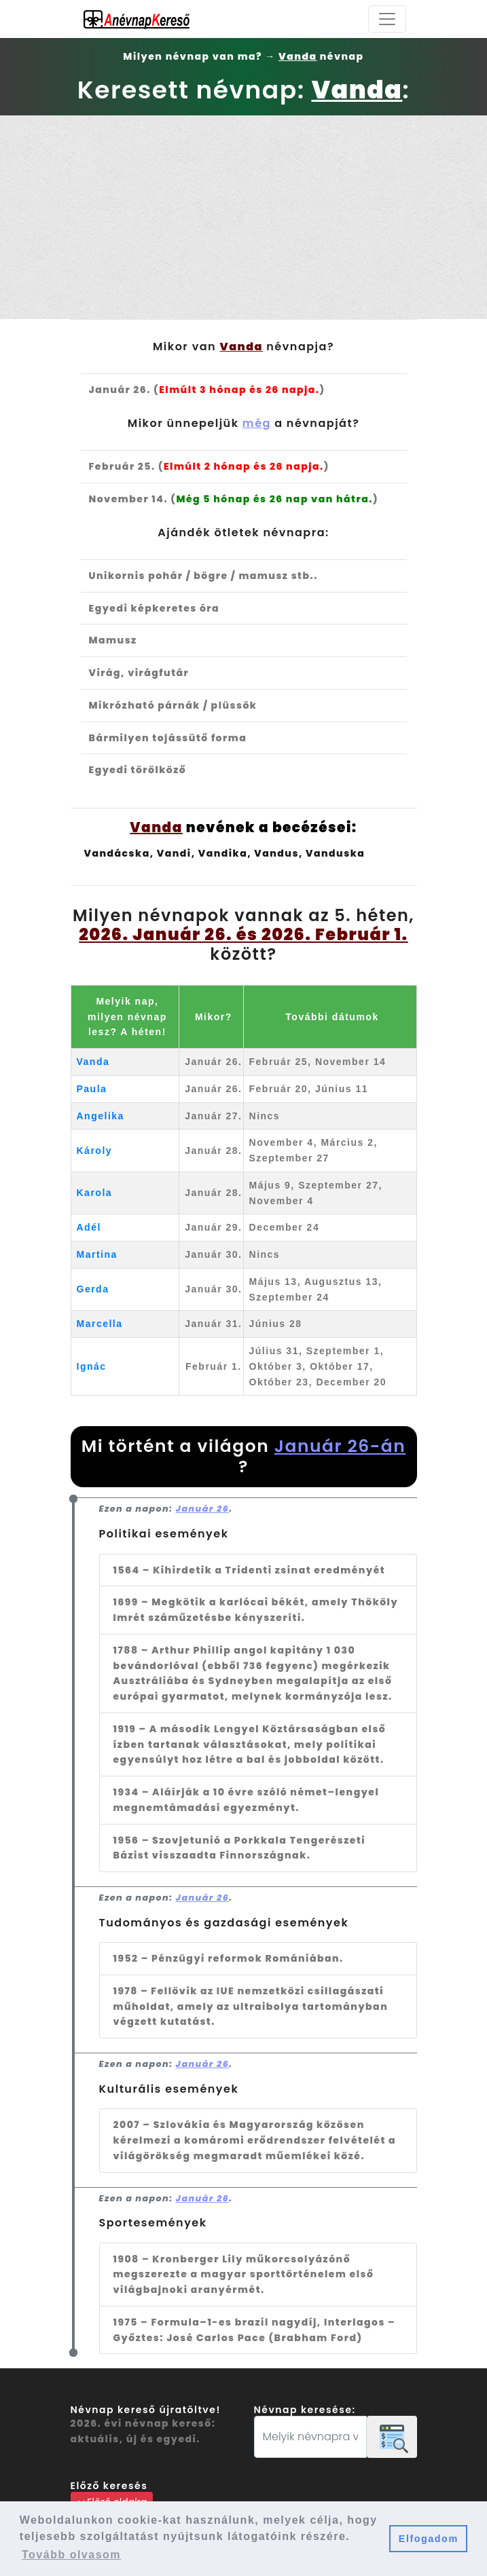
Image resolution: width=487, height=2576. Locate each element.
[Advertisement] (243, 217)
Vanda (93, 1061)
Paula (92, 1088)
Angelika (100, 1115)
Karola (95, 1192)
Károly (95, 1150)
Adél (89, 1227)
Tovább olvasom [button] (71, 2554)
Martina (97, 1254)
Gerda (93, 1289)
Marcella (100, 1323)
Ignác (92, 1366)
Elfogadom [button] (428, 2538)
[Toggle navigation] (387, 19)
